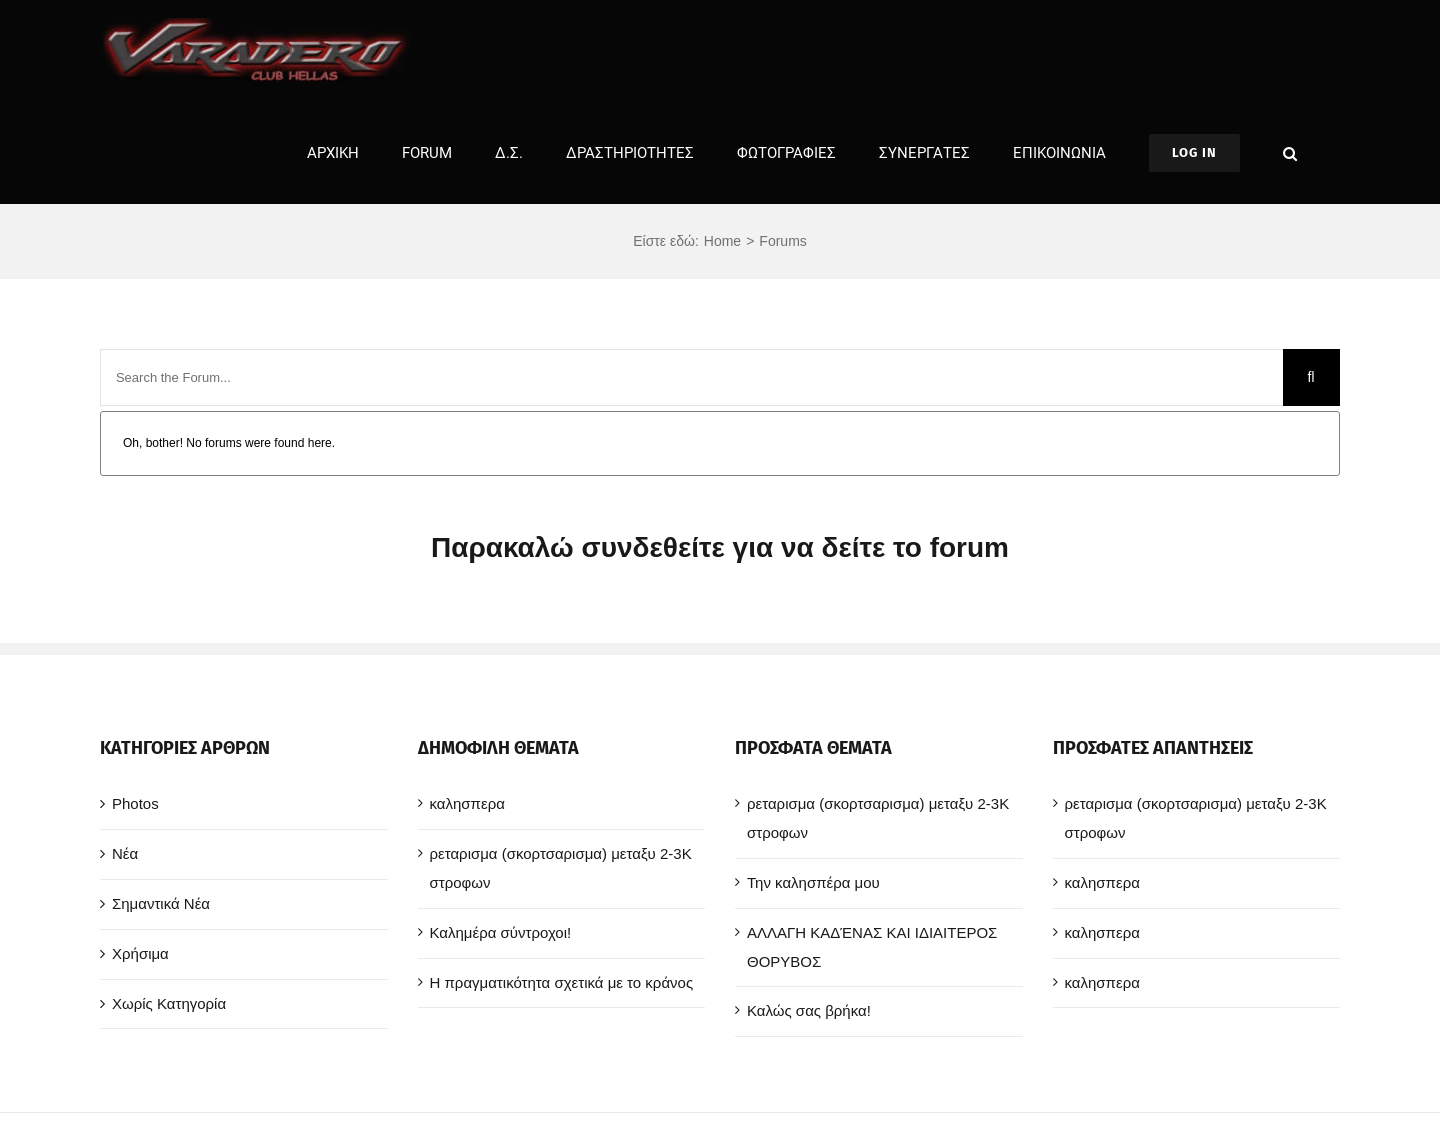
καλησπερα (467, 803)
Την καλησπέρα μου (813, 882)
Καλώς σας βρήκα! (809, 1010)
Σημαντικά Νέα (161, 903)
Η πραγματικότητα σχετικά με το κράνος (562, 982)
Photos (135, 803)
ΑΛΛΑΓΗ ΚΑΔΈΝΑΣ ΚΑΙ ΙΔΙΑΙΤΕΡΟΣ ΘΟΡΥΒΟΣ (872, 947)
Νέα (125, 853)
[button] (1290, 153)
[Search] (1311, 377)
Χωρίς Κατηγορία (169, 1003)
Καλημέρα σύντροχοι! (501, 932)
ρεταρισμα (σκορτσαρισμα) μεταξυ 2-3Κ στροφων (561, 868)
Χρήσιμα (140, 953)
